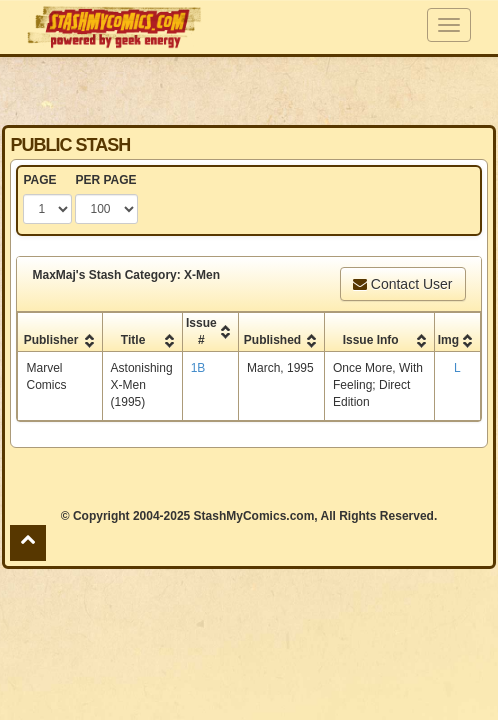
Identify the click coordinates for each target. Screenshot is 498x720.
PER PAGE (105, 180)
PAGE (39, 180)
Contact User (403, 284)
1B (198, 368)
